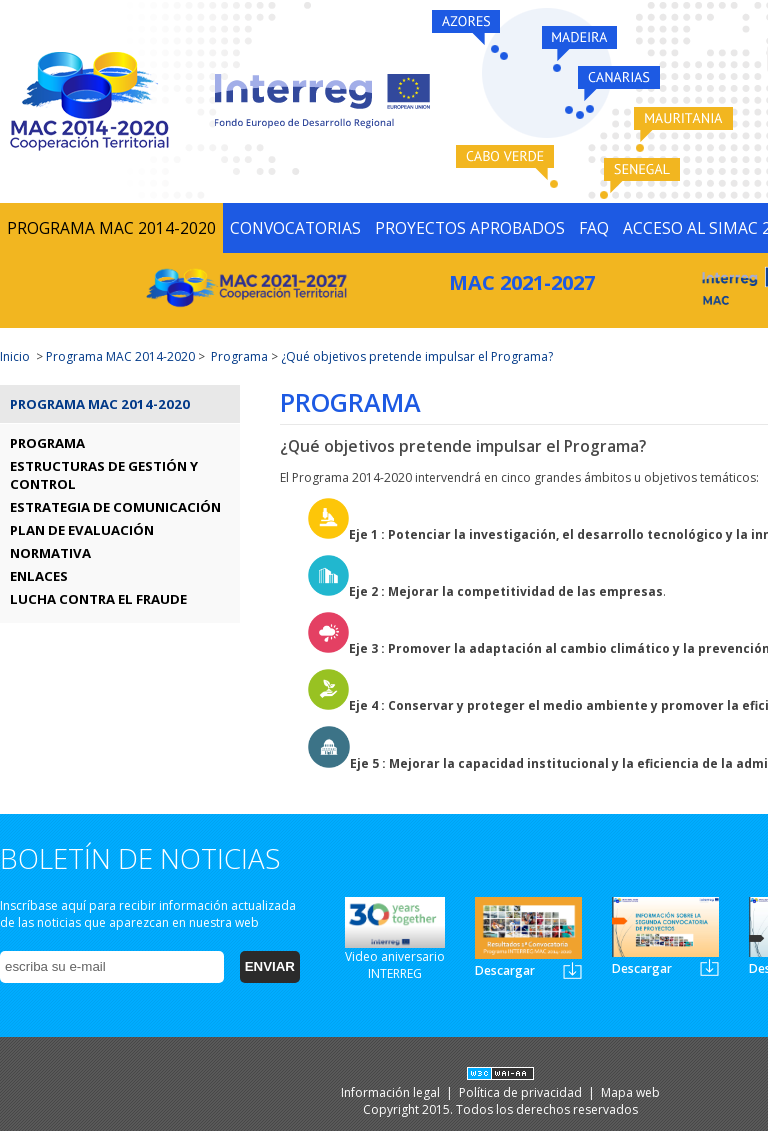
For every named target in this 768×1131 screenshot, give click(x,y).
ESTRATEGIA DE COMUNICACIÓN (115, 507)
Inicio (15, 356)
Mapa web (630, 1092)
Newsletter (572, 970)
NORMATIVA (50, 553)
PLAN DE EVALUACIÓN (82, 530)
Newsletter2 (709, 967)
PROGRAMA (47, 443)
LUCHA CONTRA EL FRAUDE (98, 599)
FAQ (594, 228)
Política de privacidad (522, 1092)
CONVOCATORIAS (295, 228)
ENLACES (39, 576)
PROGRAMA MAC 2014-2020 (111, 228)
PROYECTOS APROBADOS (470, 228)
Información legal (392, 1092)
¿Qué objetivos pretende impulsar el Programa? (417, 356)
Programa (239, 356)
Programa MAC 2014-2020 (120, 356)
